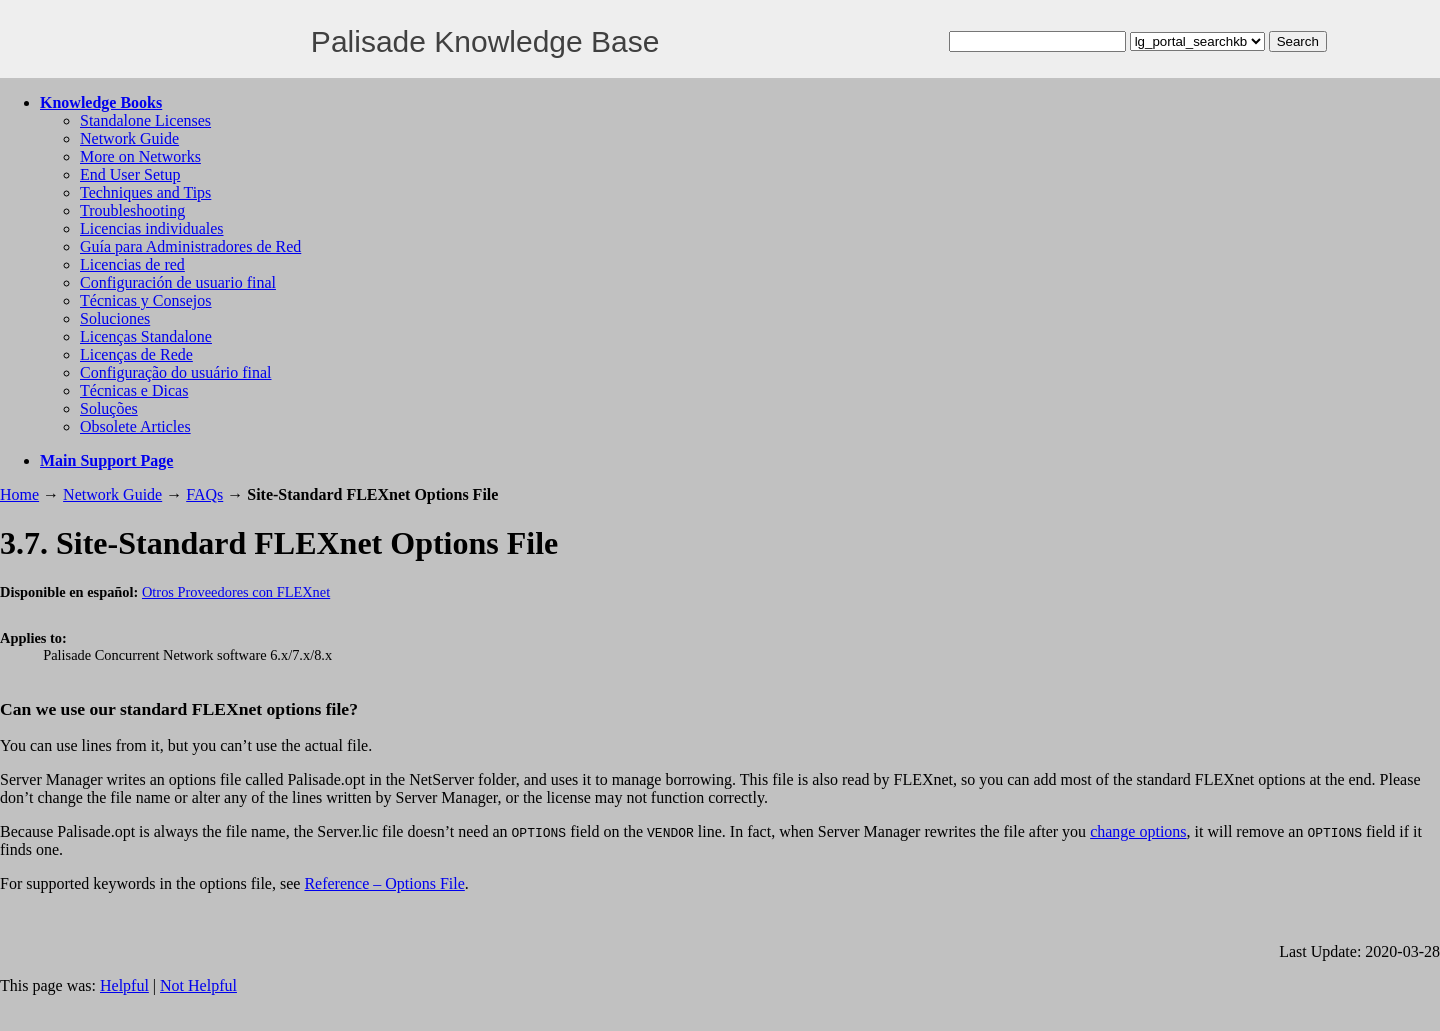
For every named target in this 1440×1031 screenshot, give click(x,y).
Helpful (124, 985)
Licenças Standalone (146, 336)
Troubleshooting (132, 210)
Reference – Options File (384, 883)
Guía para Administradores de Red (190, 246)
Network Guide (129, 138)
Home (19, 494)
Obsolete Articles (135, 426)
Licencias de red (132, 264)
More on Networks (140, 156)
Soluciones (115, 318)
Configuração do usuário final (176, 372)
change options (1138, 831)
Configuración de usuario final (178, 282)
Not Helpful (198, 985)
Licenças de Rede (136, 354)
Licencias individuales (152, 228)
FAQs (204, 494)
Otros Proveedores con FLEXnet (236, 592)
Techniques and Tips (145, 192)
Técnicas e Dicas (134, 390)
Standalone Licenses (145, 120)
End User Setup (130, 174)
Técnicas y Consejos (146, 300)
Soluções (109, 408)
